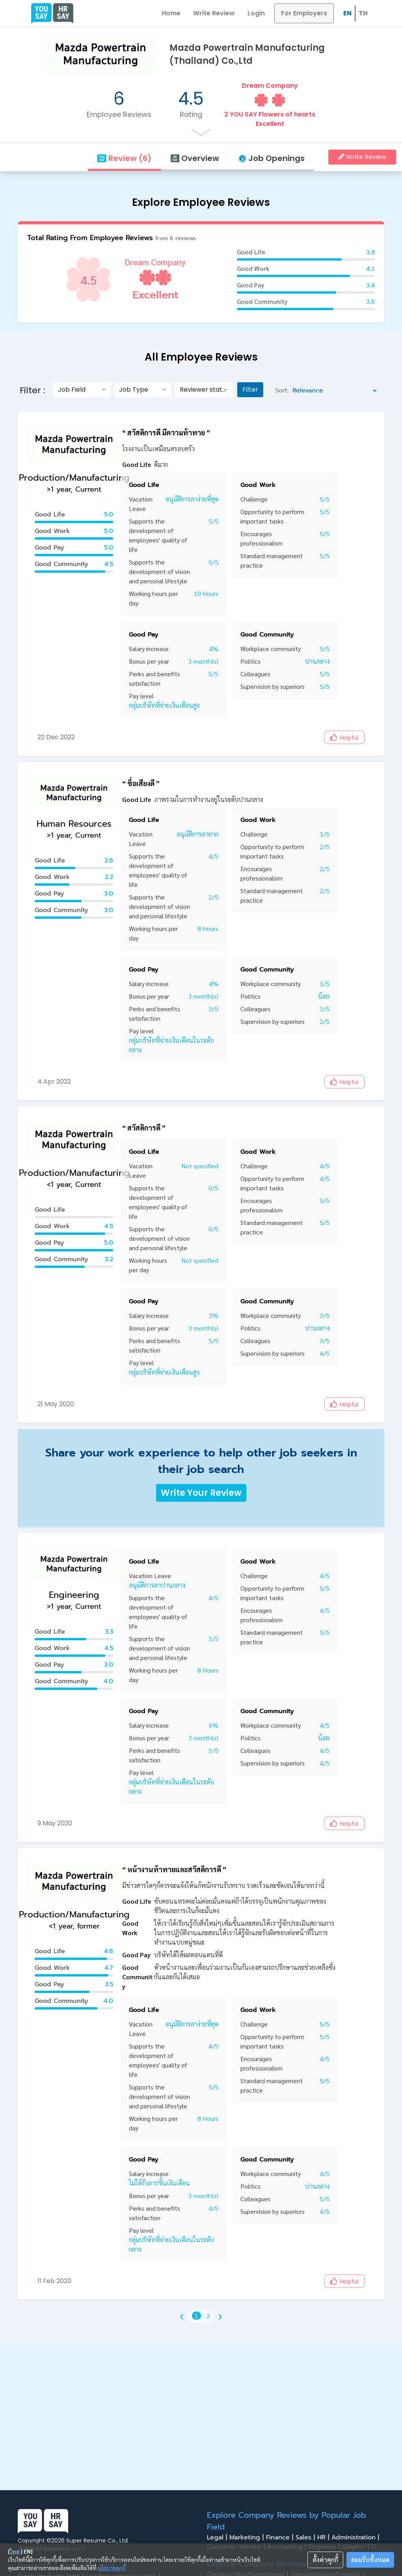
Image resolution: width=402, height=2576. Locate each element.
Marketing (247, 2537)
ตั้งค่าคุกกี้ (325, 2560)
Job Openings (271, 158)
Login (256, 13)
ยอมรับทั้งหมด (370, 2560)
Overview (194, 158)
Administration (356, 2537)
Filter (250, 389)
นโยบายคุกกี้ (112, 2567)
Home (171, 13)
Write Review (214, 13)
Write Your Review (201, 1493)
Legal (218, 2537)
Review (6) (124, 158)
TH (363, 13)
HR (324, 2537)
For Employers (304, 13)
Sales (306, 2537)
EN (347, 13)
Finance (281, 2537)
